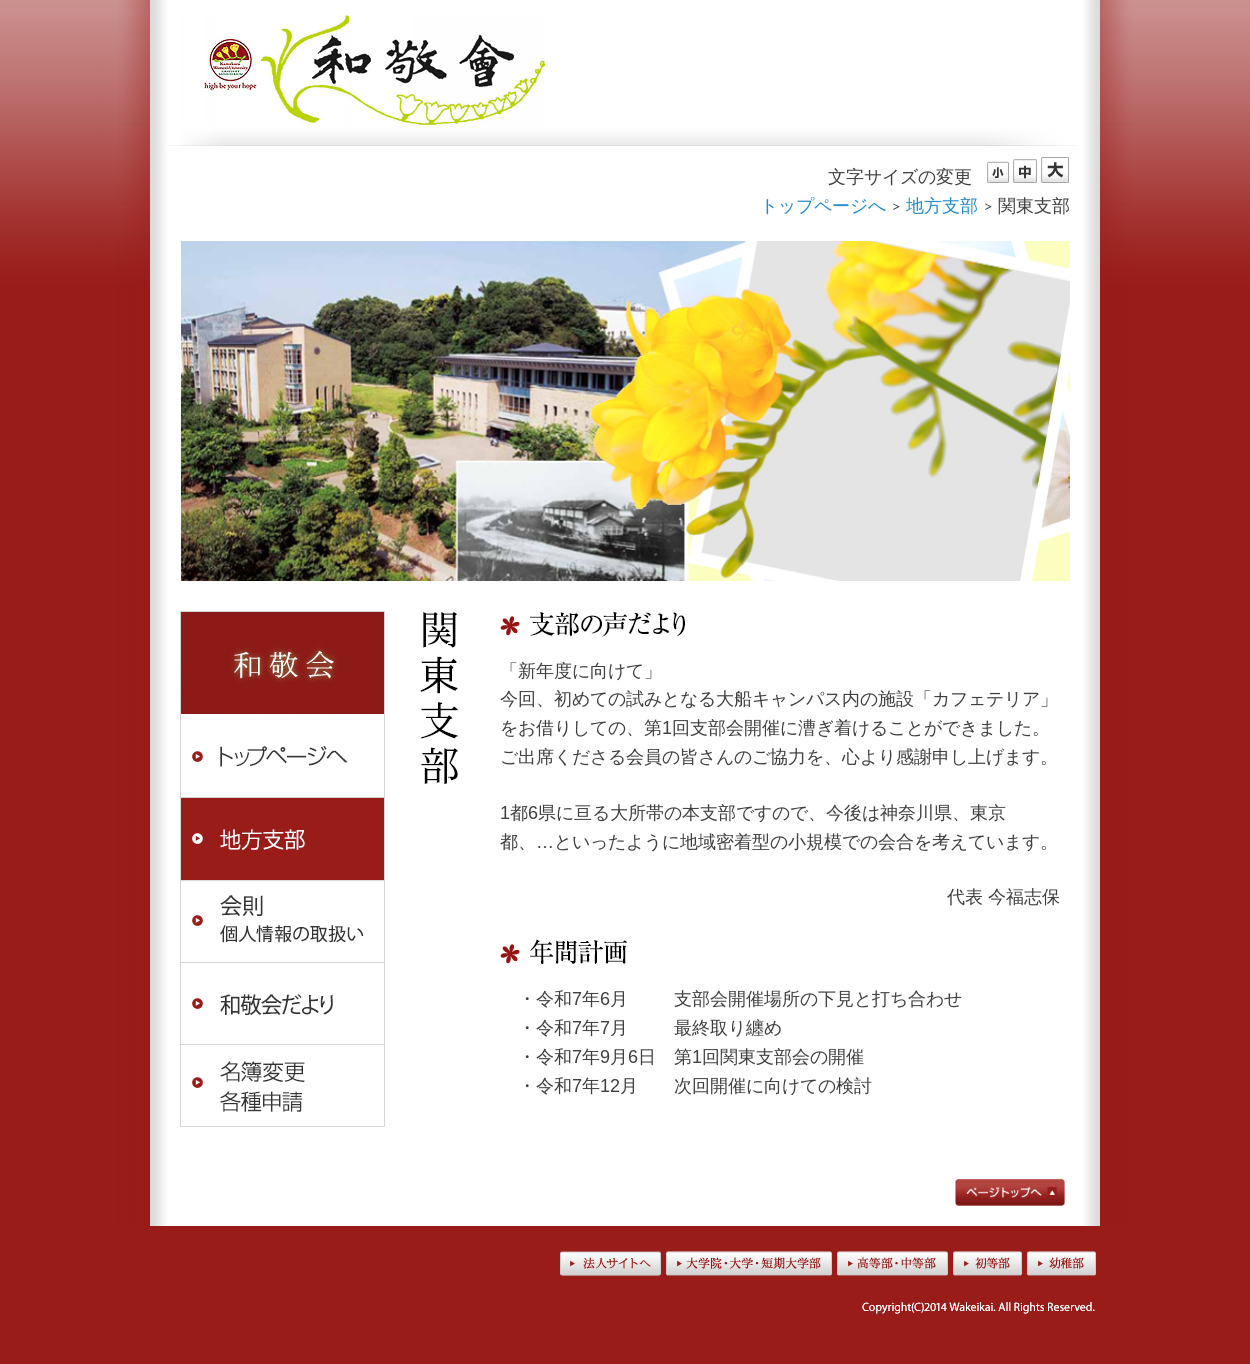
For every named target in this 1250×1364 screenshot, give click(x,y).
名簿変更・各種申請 (282, 1086)
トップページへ (823, 206)
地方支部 (942, 206)
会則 (282, 921)
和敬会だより (282, 1003)
